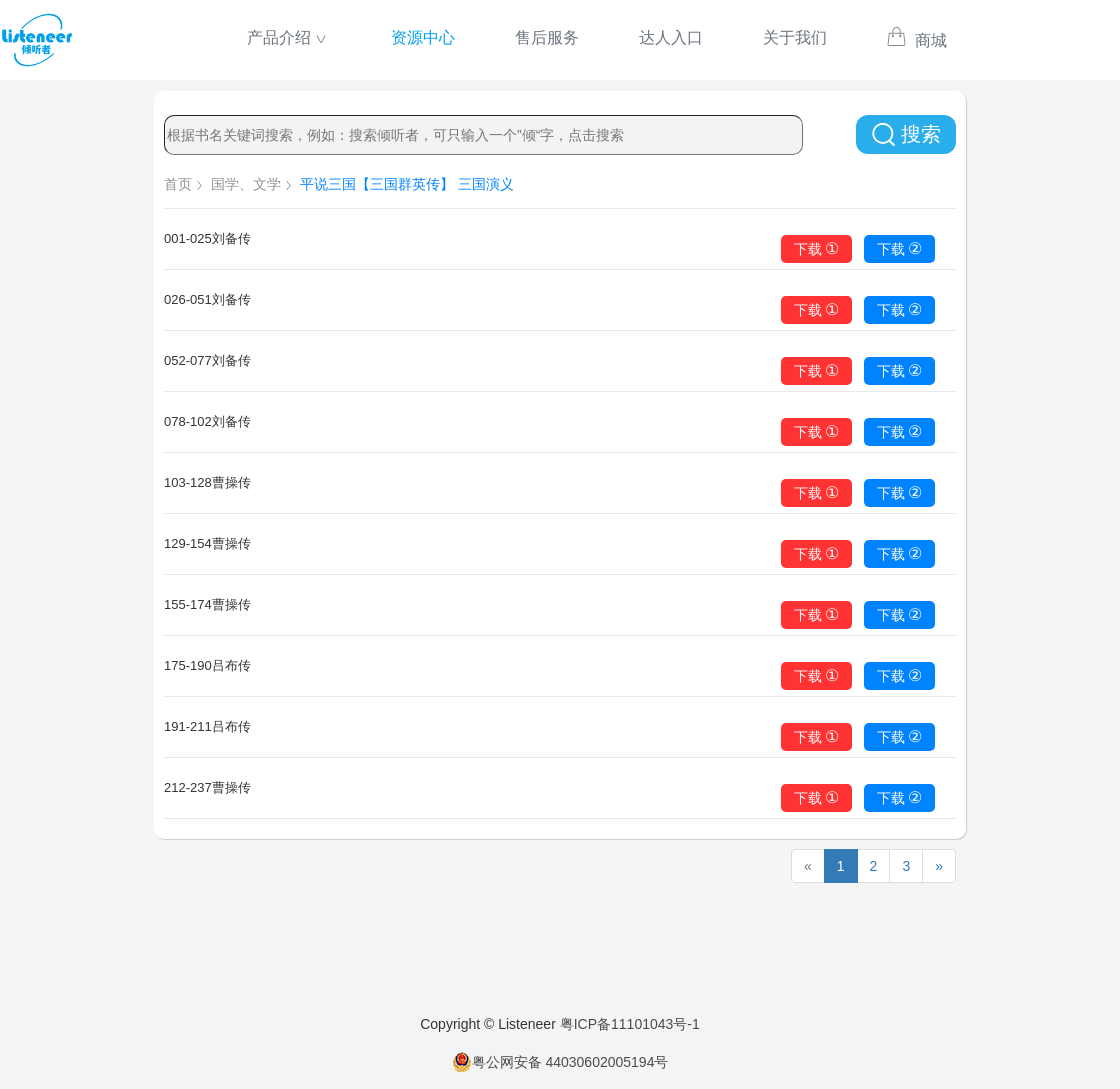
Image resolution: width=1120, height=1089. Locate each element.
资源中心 (423, 37)
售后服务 (547, 37)
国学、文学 (246, 184)
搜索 (906, 134)
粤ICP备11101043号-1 (630, 1024)
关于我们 (795, 37)
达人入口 (671, 37)
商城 (916, 40)
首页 (178, 184)
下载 (817, 248)
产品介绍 (279, 37)
